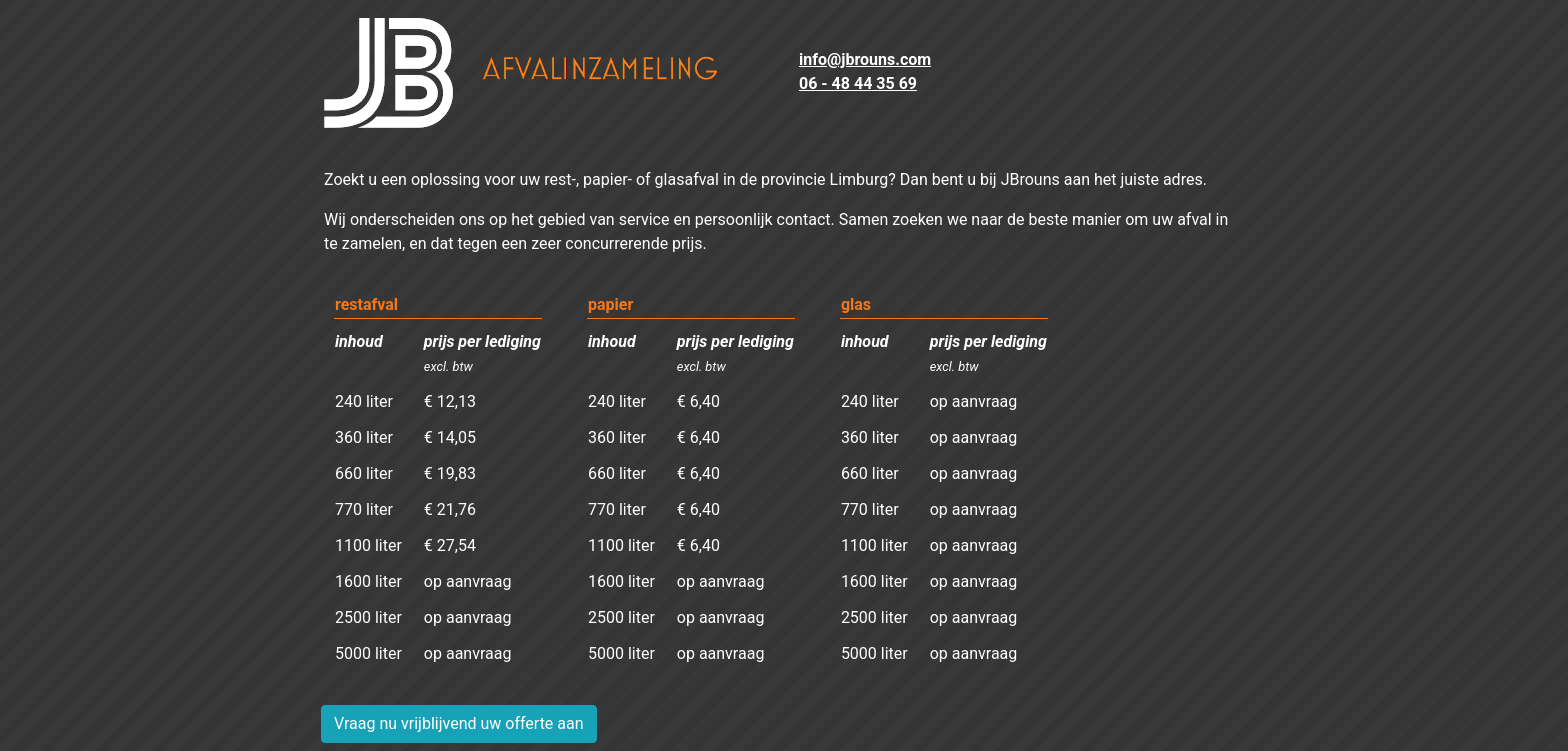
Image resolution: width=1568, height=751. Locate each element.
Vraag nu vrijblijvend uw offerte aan (459, 723)
